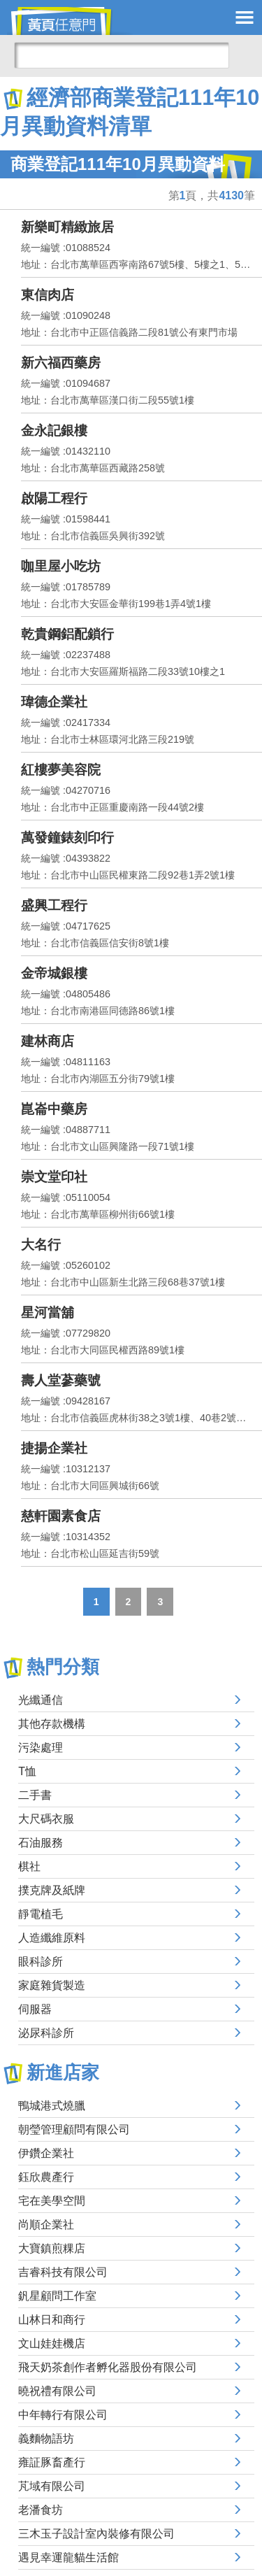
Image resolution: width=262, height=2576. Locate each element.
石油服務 (40, 1843)
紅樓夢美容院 (61, 769)
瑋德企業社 (54, 702)
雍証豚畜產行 (51, 2462)
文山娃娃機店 (51, 2343)
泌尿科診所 (46, 2033)
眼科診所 (40, 1961)
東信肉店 (47, 294)
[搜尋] (121, 55)
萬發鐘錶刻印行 (67, 837)
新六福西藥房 (61, 362)
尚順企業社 (46, 2224)
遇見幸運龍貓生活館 (68, 2557)
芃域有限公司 (51, 2486)
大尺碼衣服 (46, 1819)
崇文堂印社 (54, 1176)
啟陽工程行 (54, 498)
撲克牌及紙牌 (51, 1890)
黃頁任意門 (70, 21)
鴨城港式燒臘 (51, 2106)
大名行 (41, 1244)
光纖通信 (40, 1700)
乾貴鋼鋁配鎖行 (67, 634)
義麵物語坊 (46, 2439)
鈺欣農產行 (46, 2177)
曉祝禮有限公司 (57, 2391)
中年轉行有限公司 (63, 2415)
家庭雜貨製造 (51, 1985)
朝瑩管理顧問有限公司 (74, 2129)
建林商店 (47, 1041)
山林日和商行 (51, 2320)
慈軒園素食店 (61, 1516)
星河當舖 (47, 1312)
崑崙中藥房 (54, 1109)
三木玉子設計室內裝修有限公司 (96, 2534)
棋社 (29, 1866)
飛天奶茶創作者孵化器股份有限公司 (107, 2367)
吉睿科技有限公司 (63, 2272)
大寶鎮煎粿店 (51, 2248)
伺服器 (35, 2009)
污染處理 (40, 1747)
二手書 (35, 1795)
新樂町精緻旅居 (67, 227)
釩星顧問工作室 (57, 2296)
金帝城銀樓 (54, 973)
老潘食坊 (40, 2510)
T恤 (27, 1771)
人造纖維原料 (51, 1938)
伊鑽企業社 (46, 2153)
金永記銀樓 (54, 430)
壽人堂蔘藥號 (61, 1380)
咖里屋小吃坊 (61, 566)
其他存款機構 (51, 1724)
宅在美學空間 (51, 2201)
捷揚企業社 (54, 1448)
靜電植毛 (40, 1914)
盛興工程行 (54, 905)
